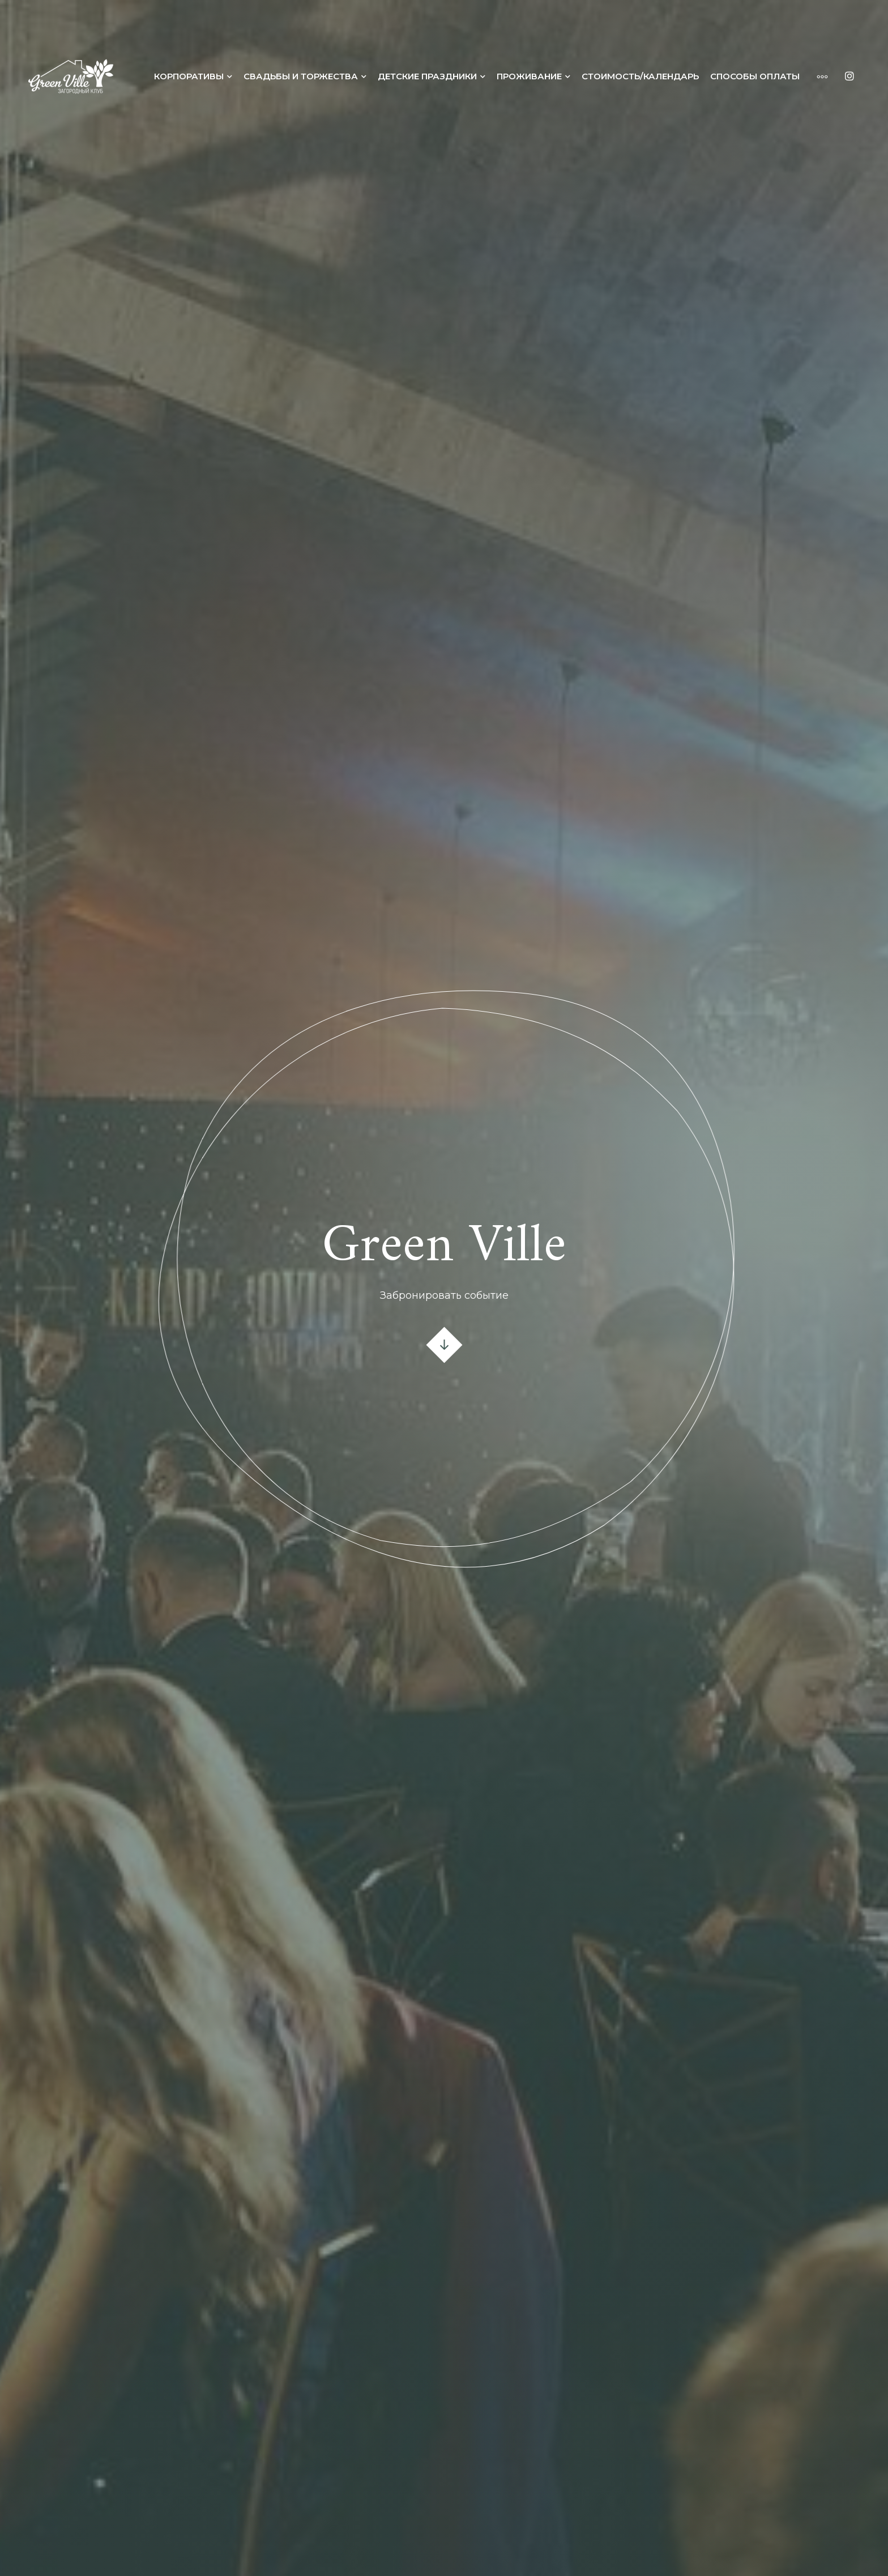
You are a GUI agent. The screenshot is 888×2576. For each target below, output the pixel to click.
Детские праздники (427, 76)
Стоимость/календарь (640, 76)
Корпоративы (189, 76)
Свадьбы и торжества (301, 76)
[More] (816, 76)
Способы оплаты (755, 76)
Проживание (529, 76)
